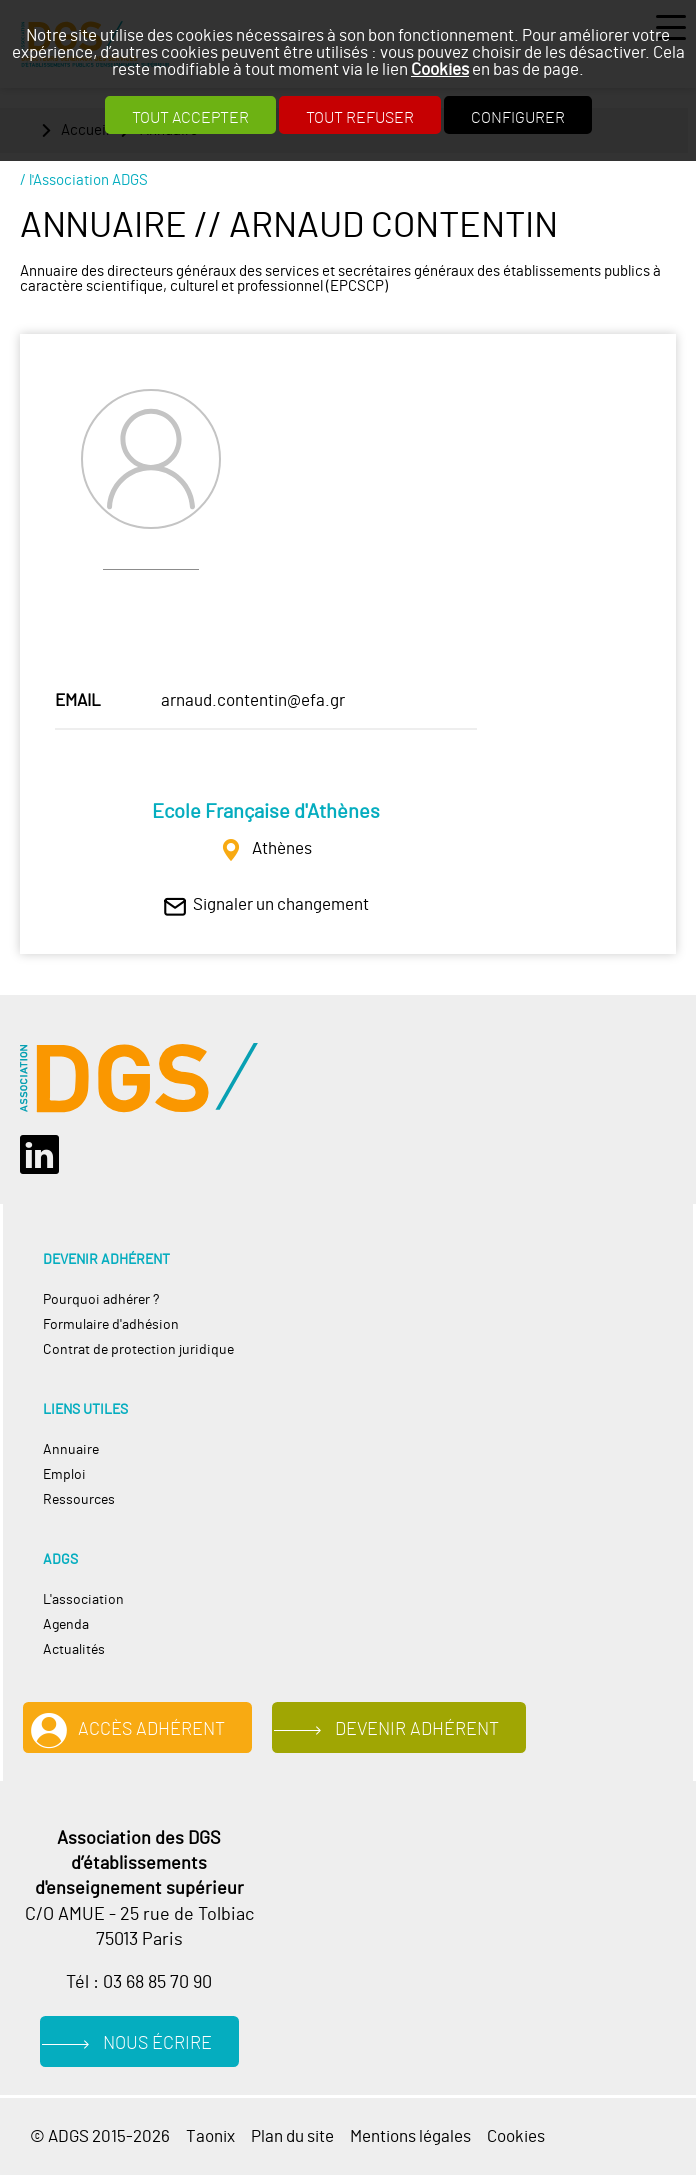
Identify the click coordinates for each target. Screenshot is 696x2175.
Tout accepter (190, 118)
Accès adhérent (151, 1730)
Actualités (74, 1649)
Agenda (66, 1624)
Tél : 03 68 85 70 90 (139, 1983)
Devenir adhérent (417, 1730)
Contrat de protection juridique (138, 1349)
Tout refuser (360, 118)
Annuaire (71, 1449)
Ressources (79, 1499)
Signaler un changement (281, 905)
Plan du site (292, 2136)
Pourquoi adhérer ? (101, 1299)
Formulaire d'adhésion (111, 1324)
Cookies (440, 69)
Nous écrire (157, 2044)
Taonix (210, 2136)
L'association (83, 1599)
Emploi (64, 1474)
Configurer (518, 118)
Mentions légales (410, 2136)
